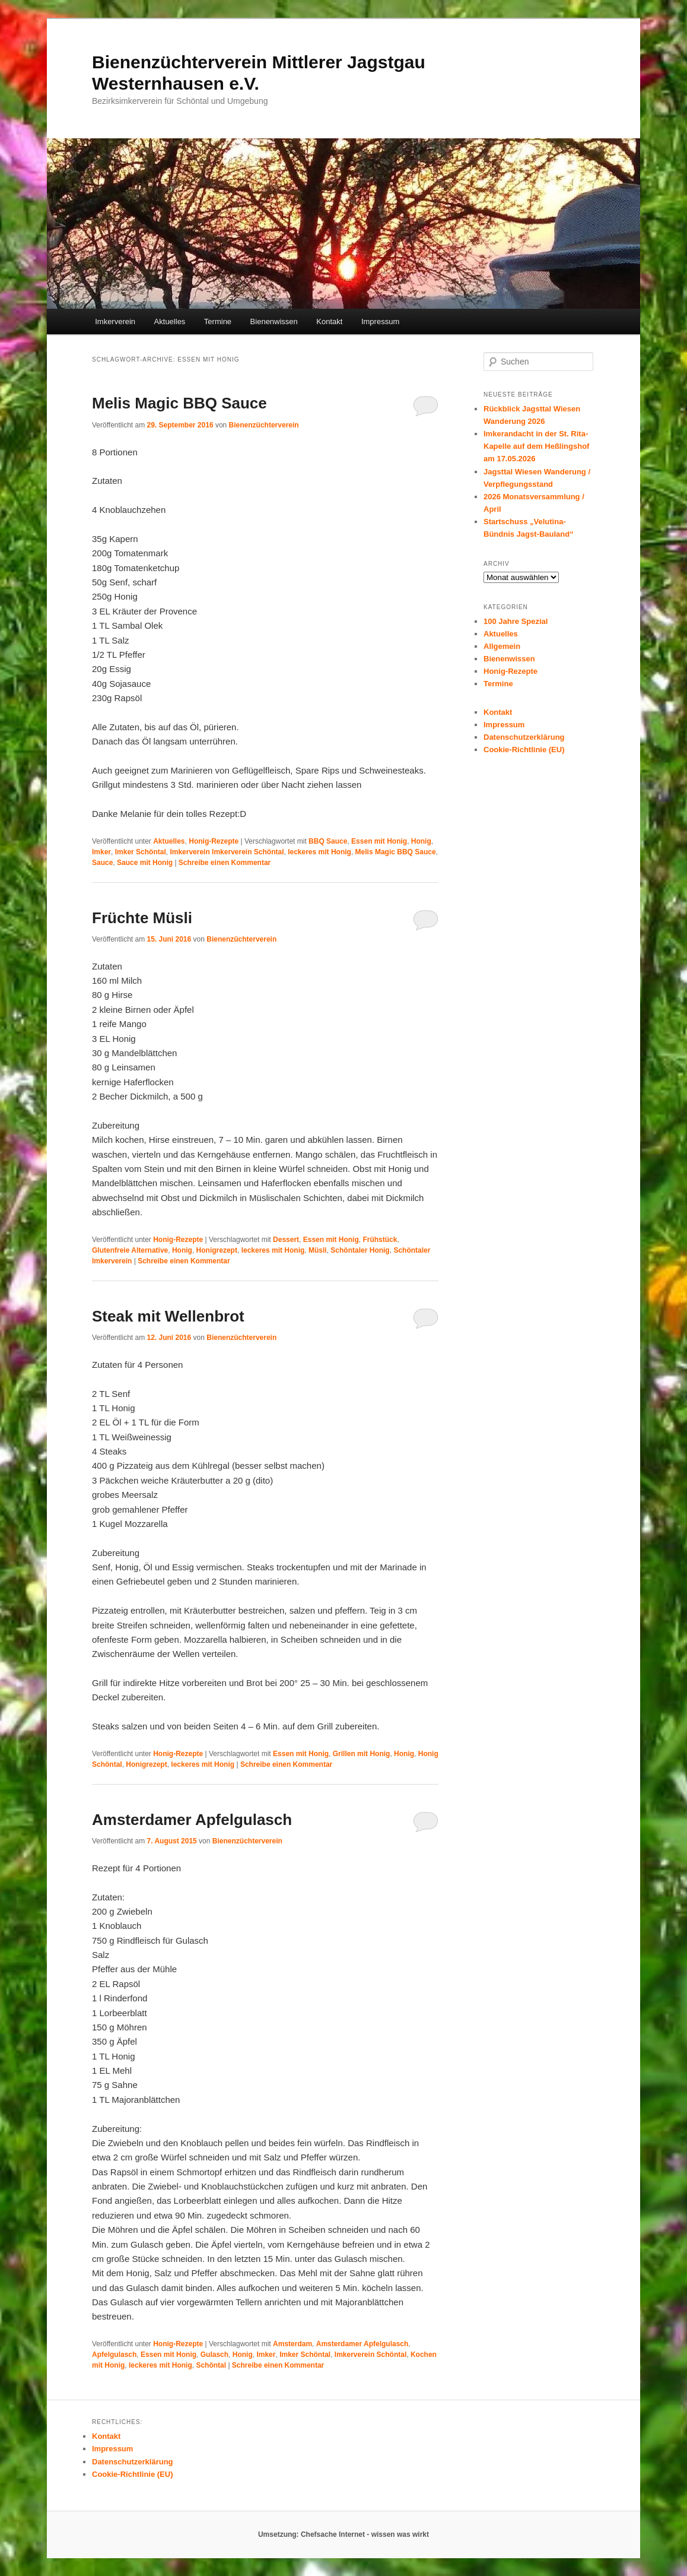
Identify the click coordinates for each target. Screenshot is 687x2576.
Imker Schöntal (140, 852)
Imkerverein (115, 321)
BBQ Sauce (327, 841)
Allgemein (502, 646)
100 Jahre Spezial (516, 621)
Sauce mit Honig (145, 862)
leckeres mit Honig (319, 852)
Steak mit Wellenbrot (168, 1316)
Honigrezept (216, 1250)
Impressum (380, 321)
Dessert (286, 1239)
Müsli (317, 1250)
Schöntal (211, 2365)
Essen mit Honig (379, 841)
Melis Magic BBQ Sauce (179, 403)
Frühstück (379, 1239)
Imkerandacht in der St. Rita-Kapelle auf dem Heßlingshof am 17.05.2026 (536, 446)
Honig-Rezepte (213, 841)
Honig (421, 841)
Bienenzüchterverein (264, 425)
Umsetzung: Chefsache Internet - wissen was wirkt (343, 2534)
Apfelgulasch (114, 2354)
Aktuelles (170, 321)
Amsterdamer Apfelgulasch (192, 1820)
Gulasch (214, 2354)
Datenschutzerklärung (524, 737)
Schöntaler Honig (359, 1250)
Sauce (102, 862)
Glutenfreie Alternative (130, 1250)
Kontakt (329, 321)
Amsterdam (292, 2344)
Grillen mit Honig (361, 1754)
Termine (217, 321)
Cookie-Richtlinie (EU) (524, 749)
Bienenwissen (274, 321)
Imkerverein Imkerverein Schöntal (227, 852)
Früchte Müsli (142, 918)
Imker (101, 852)
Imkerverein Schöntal (370, 2354)
